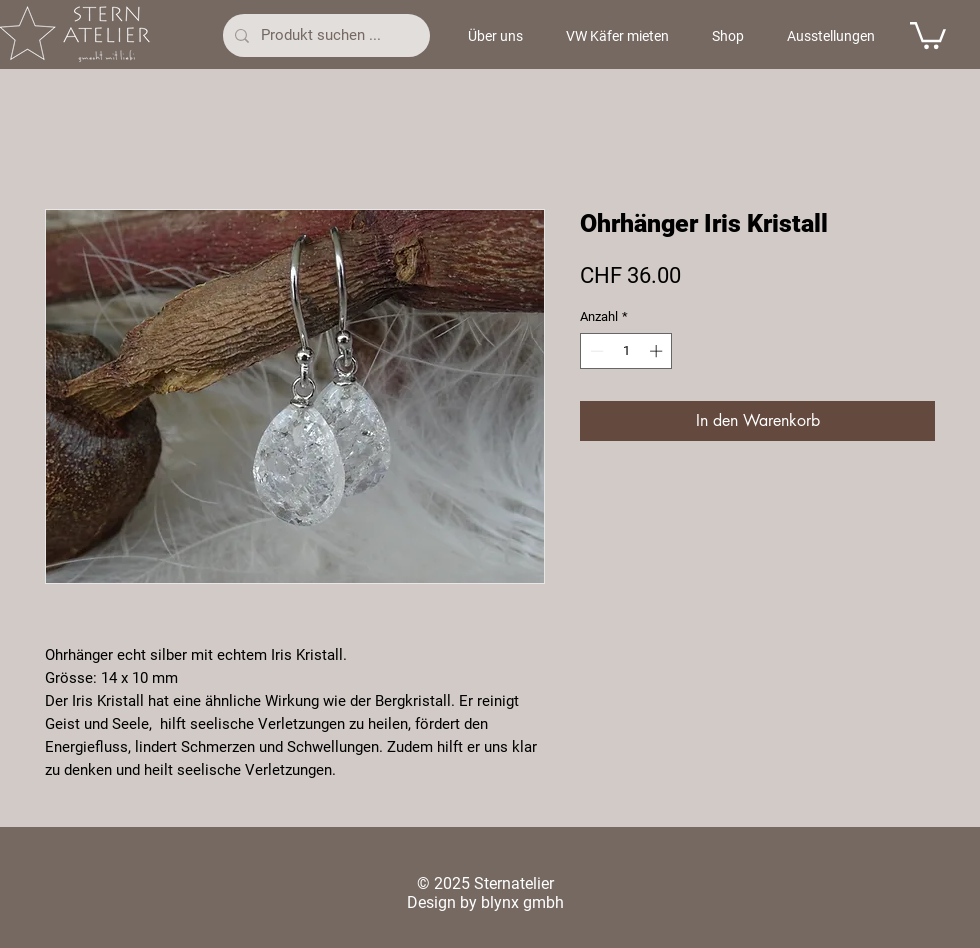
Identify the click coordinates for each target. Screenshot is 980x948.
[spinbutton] (626, 351)
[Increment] (658, 351)
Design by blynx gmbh (485, 902)
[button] (928, 34)
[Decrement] (595, 351)
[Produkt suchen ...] (324, 35)
